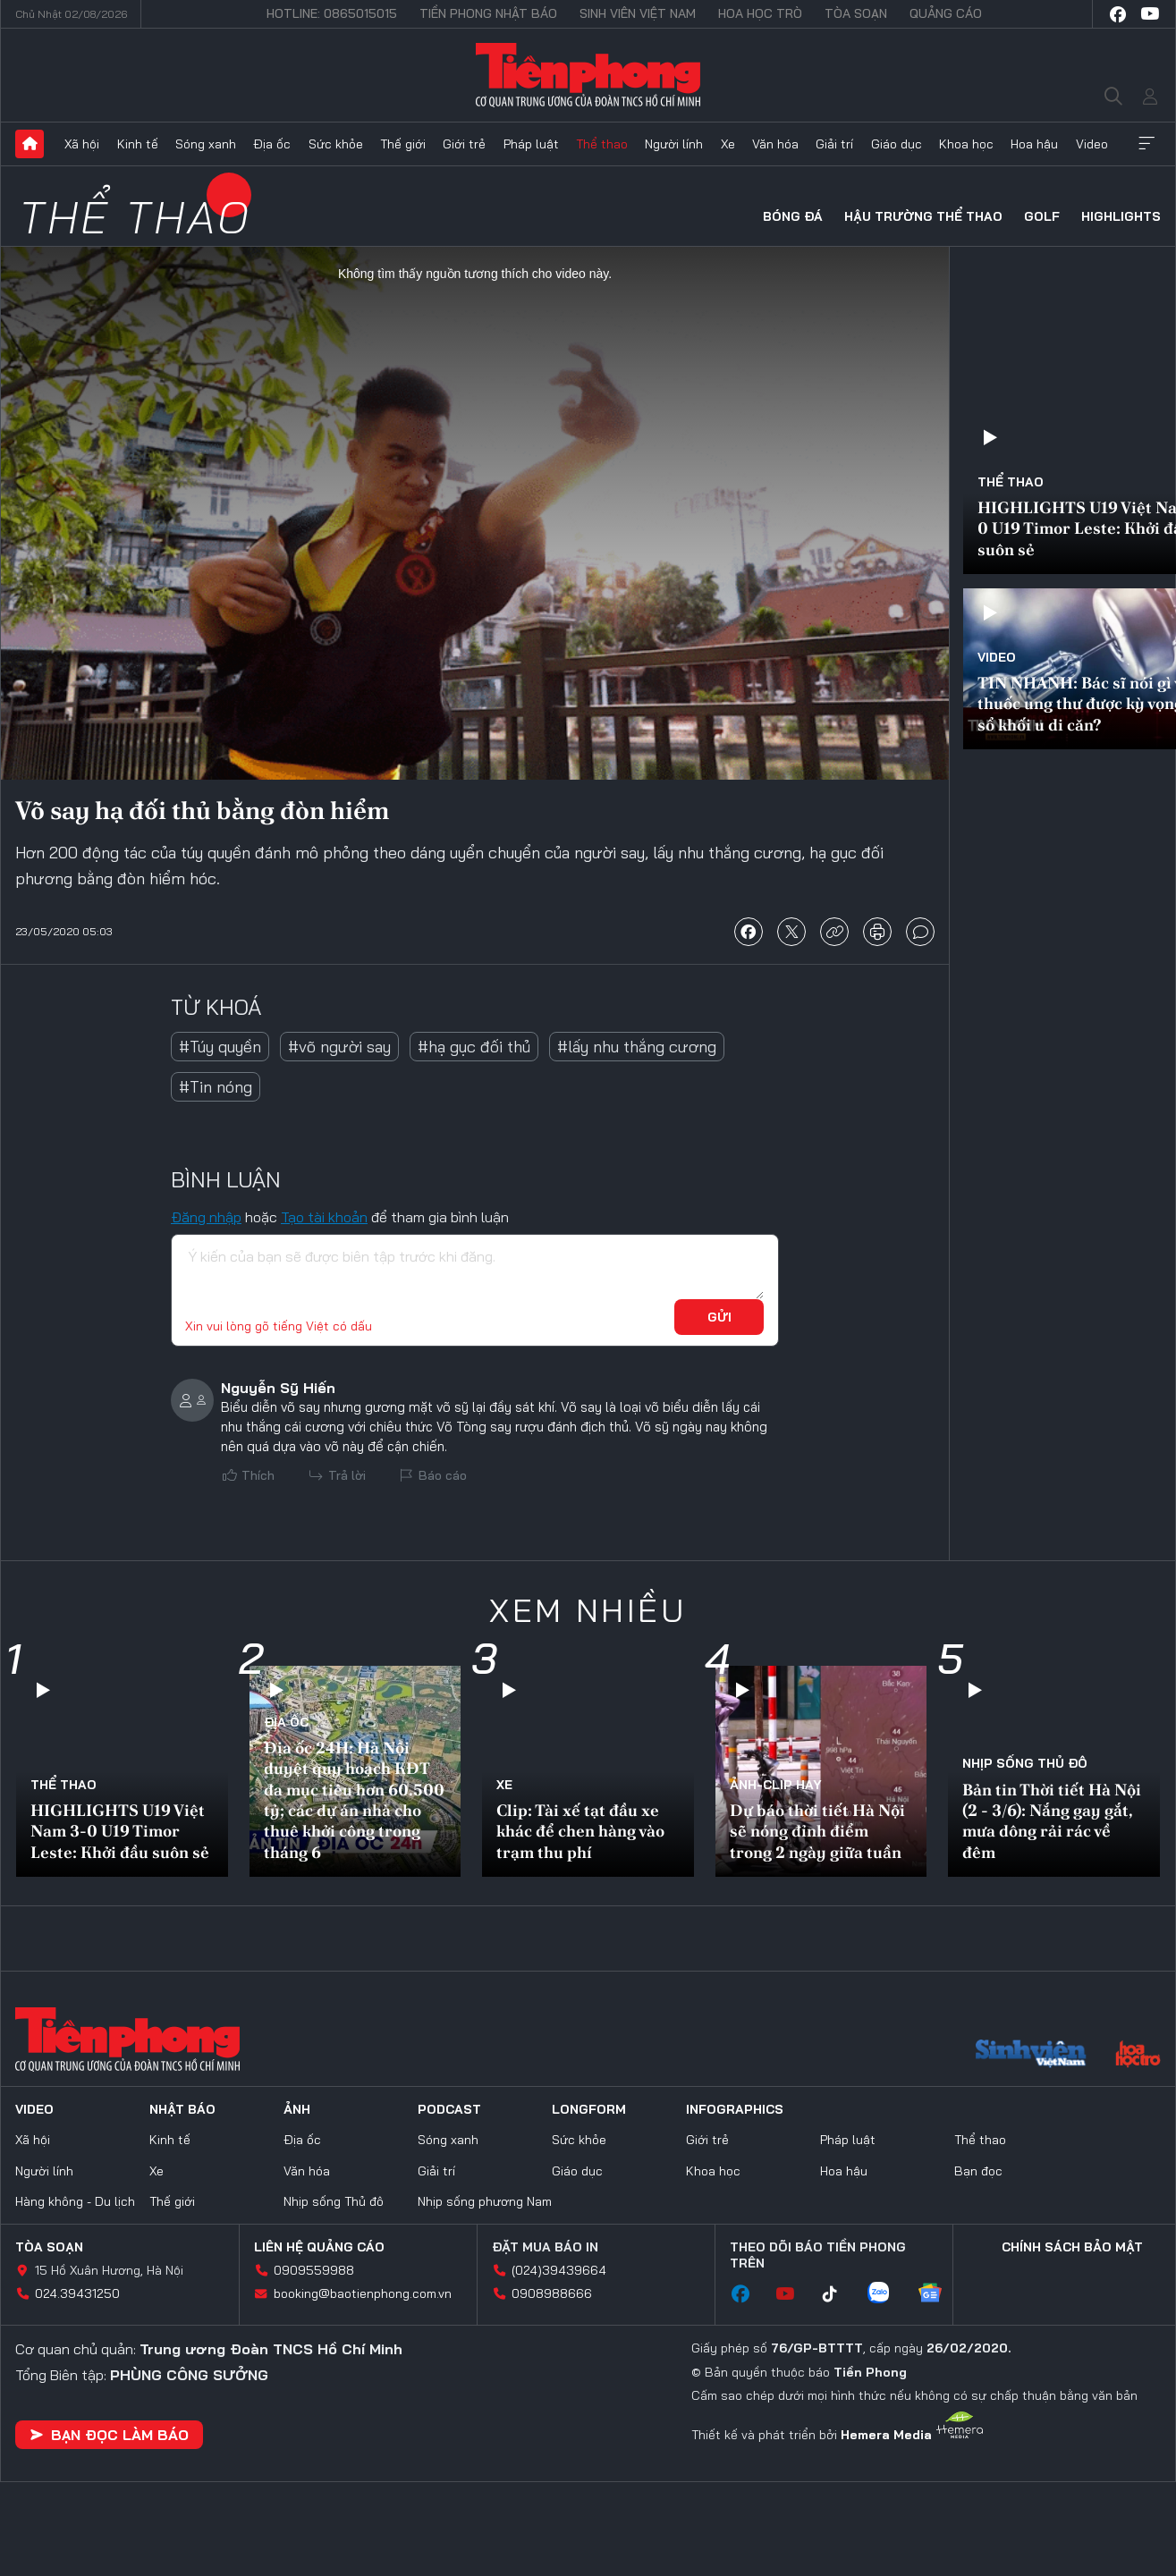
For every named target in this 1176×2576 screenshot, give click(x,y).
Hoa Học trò (760, 13)
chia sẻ (748, 932)
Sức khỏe (336, 144)
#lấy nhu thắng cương (636, 1046)
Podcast (449, 2109)
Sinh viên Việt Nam (638, 13)
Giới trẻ (464, 144)
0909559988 (314, 2270)
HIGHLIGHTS (1121, 216)
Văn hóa (775, 144)
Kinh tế (137, 144)
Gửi (719, 1317)
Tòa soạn (856, 13)
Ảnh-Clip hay (776, 1785)
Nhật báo (182, 2109)
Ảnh (296, 2109)
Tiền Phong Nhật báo (488, 13)
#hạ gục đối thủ (474, 1046)
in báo (877, 932)
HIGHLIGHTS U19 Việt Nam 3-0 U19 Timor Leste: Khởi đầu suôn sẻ (119, 1831)
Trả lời (347, 1475)
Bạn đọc (978, 2171)
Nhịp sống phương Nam (485, 2201)
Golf (1042, 216)
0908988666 (552, 2293)
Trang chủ (29, 144)
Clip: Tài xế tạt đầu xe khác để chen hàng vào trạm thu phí (580, 1831)
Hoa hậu (1034, 144)
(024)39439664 (559, 2270)
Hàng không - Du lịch (75, 2201)
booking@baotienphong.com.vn (363, 2293)
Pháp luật (531, 144)
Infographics (734, 2109)
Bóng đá (793, 216)
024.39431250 (77, 2293)
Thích (258, 1475)
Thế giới (403, 144)
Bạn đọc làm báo (109, 2435)
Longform (589, 2109)
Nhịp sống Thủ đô (1024, 1763)
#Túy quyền (220, 1046)
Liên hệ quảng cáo (319, 2247)
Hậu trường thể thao (923, 216)
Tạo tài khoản (324, 1217)
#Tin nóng (215, 1087)
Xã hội (81, 144)
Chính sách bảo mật (1072, 2247)
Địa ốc (272, 144)
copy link (834, 932)
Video (1092, 144)
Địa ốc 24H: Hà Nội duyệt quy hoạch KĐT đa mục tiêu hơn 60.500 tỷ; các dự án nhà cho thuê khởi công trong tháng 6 (354, 1799)
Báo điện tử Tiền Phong (588, 75)
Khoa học (966, 144)
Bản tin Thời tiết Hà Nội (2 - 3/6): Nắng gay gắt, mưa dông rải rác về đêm (1051, 1820)
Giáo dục (896, 144)
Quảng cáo (945, 13)
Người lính (674, 144)
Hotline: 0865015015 (332, 13)
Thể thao (602, 144)
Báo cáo (443, 1475)
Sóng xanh (205, 144)
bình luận (920, 932)
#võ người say (339, 1046)
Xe (728, 144)
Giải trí (834, 144)
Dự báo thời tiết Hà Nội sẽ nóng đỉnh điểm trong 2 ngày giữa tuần (817, 1831)
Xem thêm (1146, 144)
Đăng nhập (206, 1217)
